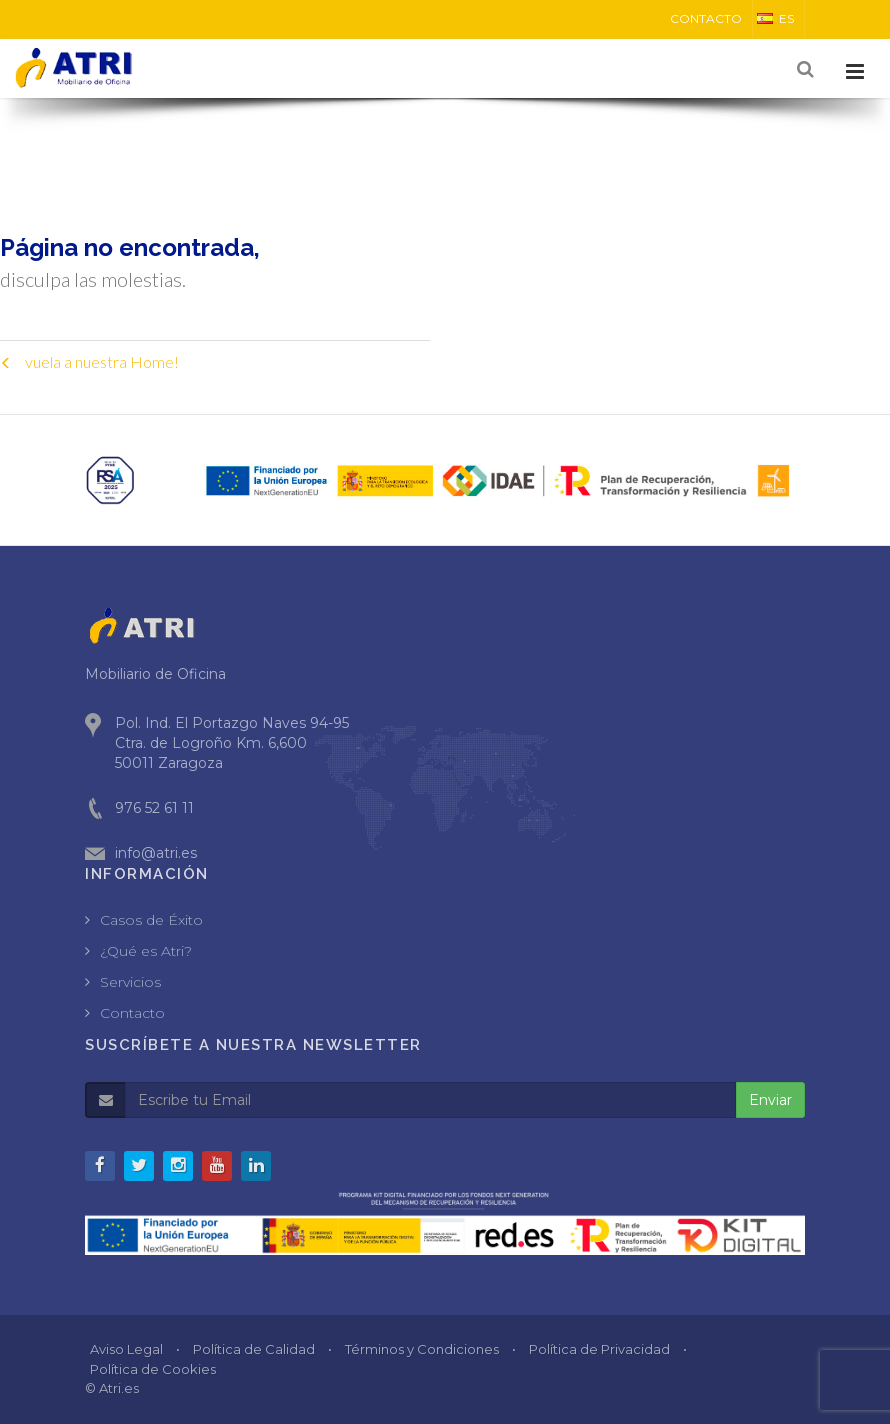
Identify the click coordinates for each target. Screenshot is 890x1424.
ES (775, 18)
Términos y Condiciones (422, 1349)
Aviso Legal (126, 1349)
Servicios (130, 982)
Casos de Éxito (151, 920)
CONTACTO (706, 18)
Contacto (132, 1013)
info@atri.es (156, 853)
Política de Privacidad (599, 1349)
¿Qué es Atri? (146, 951)
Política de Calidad (254, 1349)
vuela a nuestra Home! (89, 361)
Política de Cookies (153, 1369)
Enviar (770, 1100)
